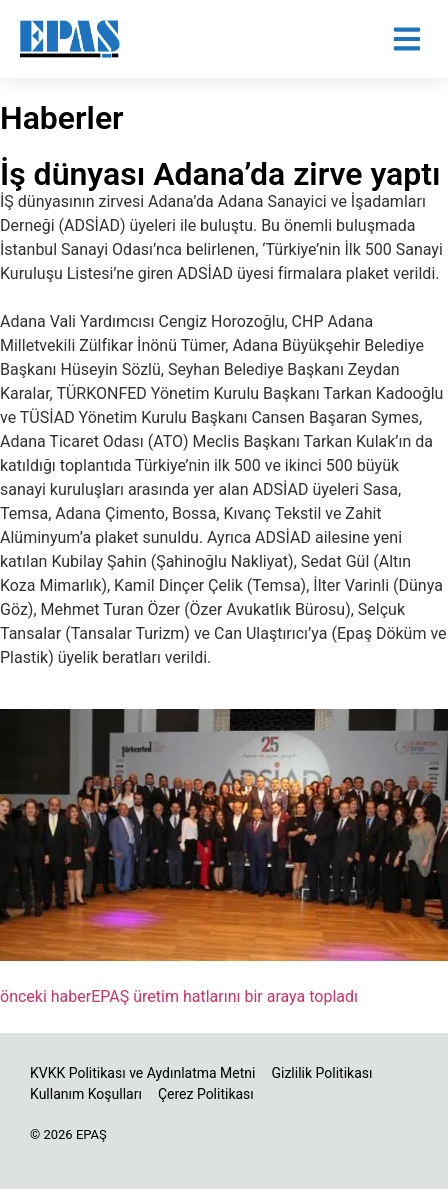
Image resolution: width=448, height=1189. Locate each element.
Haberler (62, 118)
